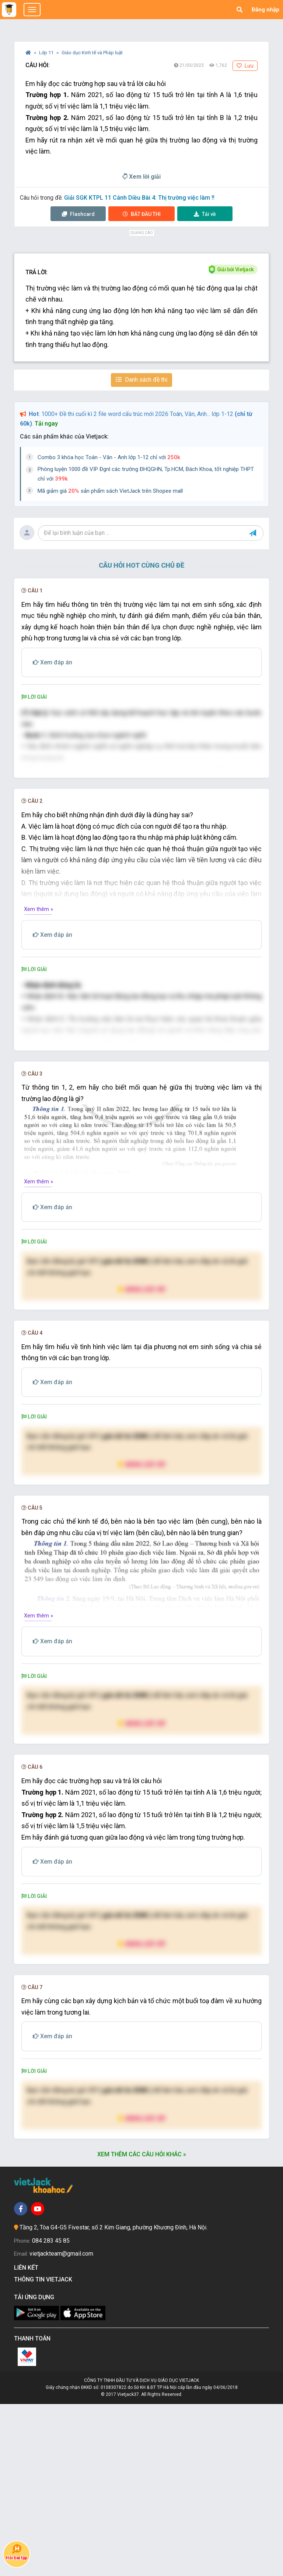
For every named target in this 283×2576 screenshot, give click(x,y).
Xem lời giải (141, 176)
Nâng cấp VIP (141, 1461)
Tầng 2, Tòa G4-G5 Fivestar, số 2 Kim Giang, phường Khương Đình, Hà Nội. (113, 2399)
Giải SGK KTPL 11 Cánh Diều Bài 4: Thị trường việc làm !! (139, 197)
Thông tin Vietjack (44, 2451)
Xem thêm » (38, 995)
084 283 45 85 (51, 2412)
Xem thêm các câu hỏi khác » (141, 2326)
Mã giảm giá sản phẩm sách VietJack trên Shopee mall (110, 491)
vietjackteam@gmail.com (61, 2425)
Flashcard (78, 214)
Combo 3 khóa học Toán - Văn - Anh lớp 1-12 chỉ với (109, 457)
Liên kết (27, 2439)
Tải (205, 214)
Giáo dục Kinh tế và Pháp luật (92, 52)
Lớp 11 (47, 52)
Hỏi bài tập (17, 2552)
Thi (142, 214)
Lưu (245, 66)
